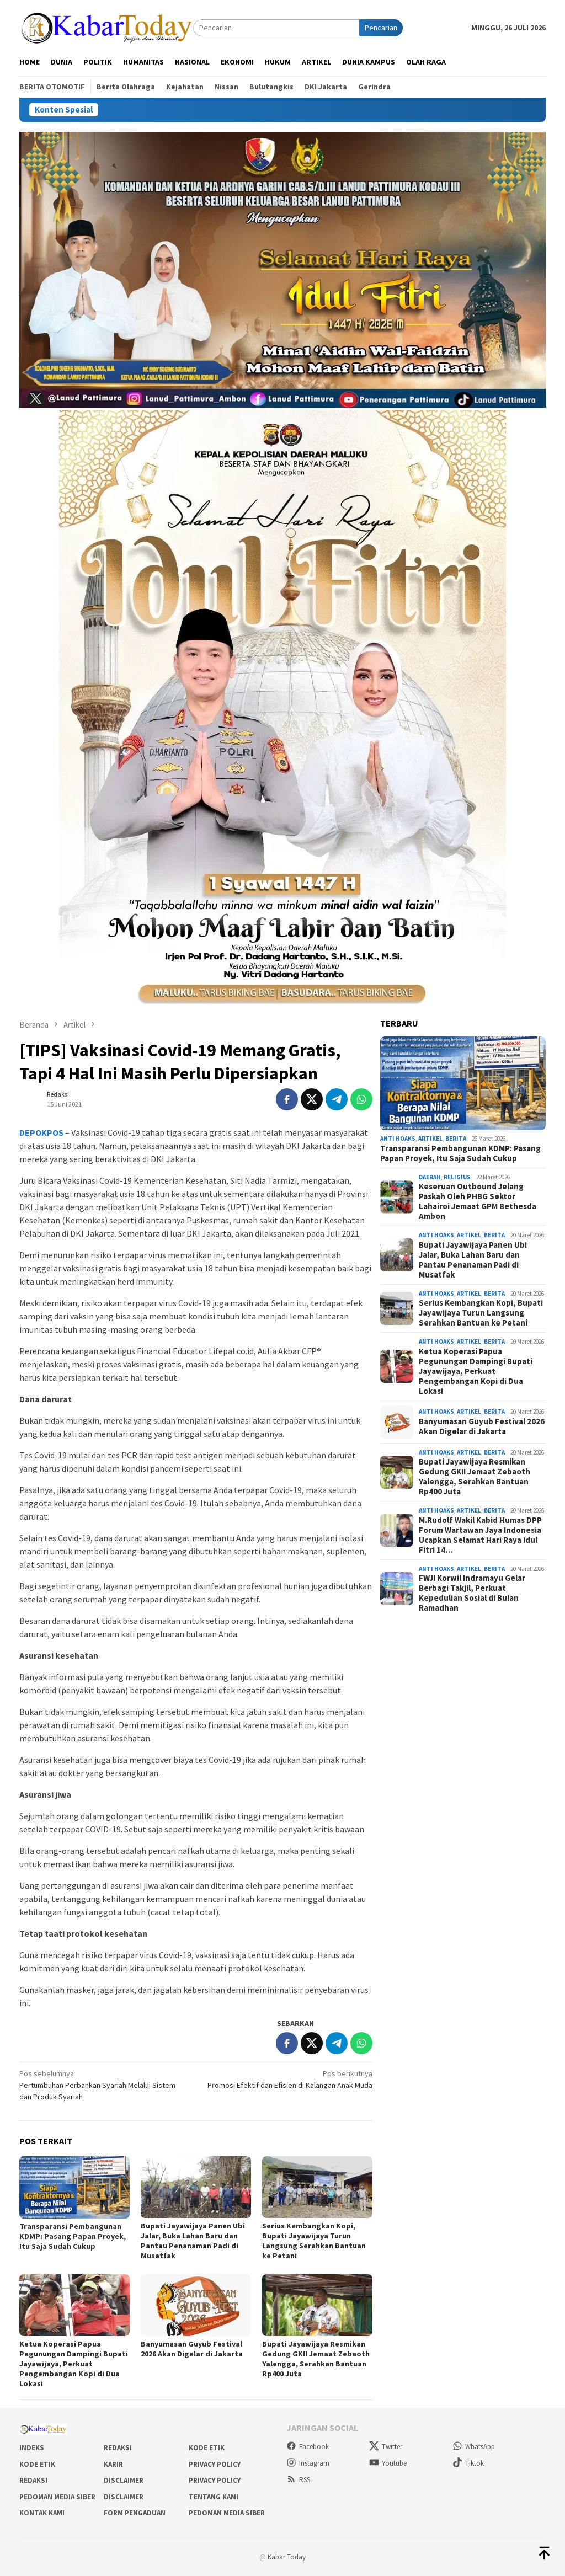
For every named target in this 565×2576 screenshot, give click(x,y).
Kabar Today (287, 2557)
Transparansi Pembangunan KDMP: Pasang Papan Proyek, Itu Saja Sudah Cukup (72, 2236)
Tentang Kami (213, 2497)
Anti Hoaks (397, 1138)
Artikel (430, 1138)
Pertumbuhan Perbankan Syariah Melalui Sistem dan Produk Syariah (104, 2085)
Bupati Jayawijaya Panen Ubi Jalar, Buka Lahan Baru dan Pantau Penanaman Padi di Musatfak (193, 2240)
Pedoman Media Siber (57, 2497)
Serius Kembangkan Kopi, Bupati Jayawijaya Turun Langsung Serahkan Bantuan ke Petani (314, 2240)
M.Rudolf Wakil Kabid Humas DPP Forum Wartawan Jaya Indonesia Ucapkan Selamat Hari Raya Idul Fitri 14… (480, 1535)
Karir (113, 2464)
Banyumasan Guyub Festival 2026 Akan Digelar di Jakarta (192, 2349)
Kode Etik (207, 2447)
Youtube (388, 2463)
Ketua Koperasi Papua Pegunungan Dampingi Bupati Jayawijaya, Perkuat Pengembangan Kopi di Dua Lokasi (73, 2363)
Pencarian (381, 28)
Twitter (385, 2446)
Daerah (430, 1177)
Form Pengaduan (135, 2513)
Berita (455, 1138)
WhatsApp (473, 2446)
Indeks (31, 2447)
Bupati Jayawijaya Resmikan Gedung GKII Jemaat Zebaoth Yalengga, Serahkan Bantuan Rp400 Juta (316, 2359)
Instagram (307, 2463)
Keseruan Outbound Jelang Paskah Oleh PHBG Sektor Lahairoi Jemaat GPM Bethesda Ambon (477, 1201)
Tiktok (468, 2463)
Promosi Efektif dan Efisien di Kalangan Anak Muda (287, 2079)
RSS (298, 2479)
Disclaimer (123, 2480)
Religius (457, 1177)
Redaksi (118, 2447)
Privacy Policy (215, 2464)
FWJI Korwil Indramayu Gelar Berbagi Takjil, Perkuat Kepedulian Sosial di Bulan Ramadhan (472, 1593)
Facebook (307, 2446)
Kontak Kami (42, 2513)
